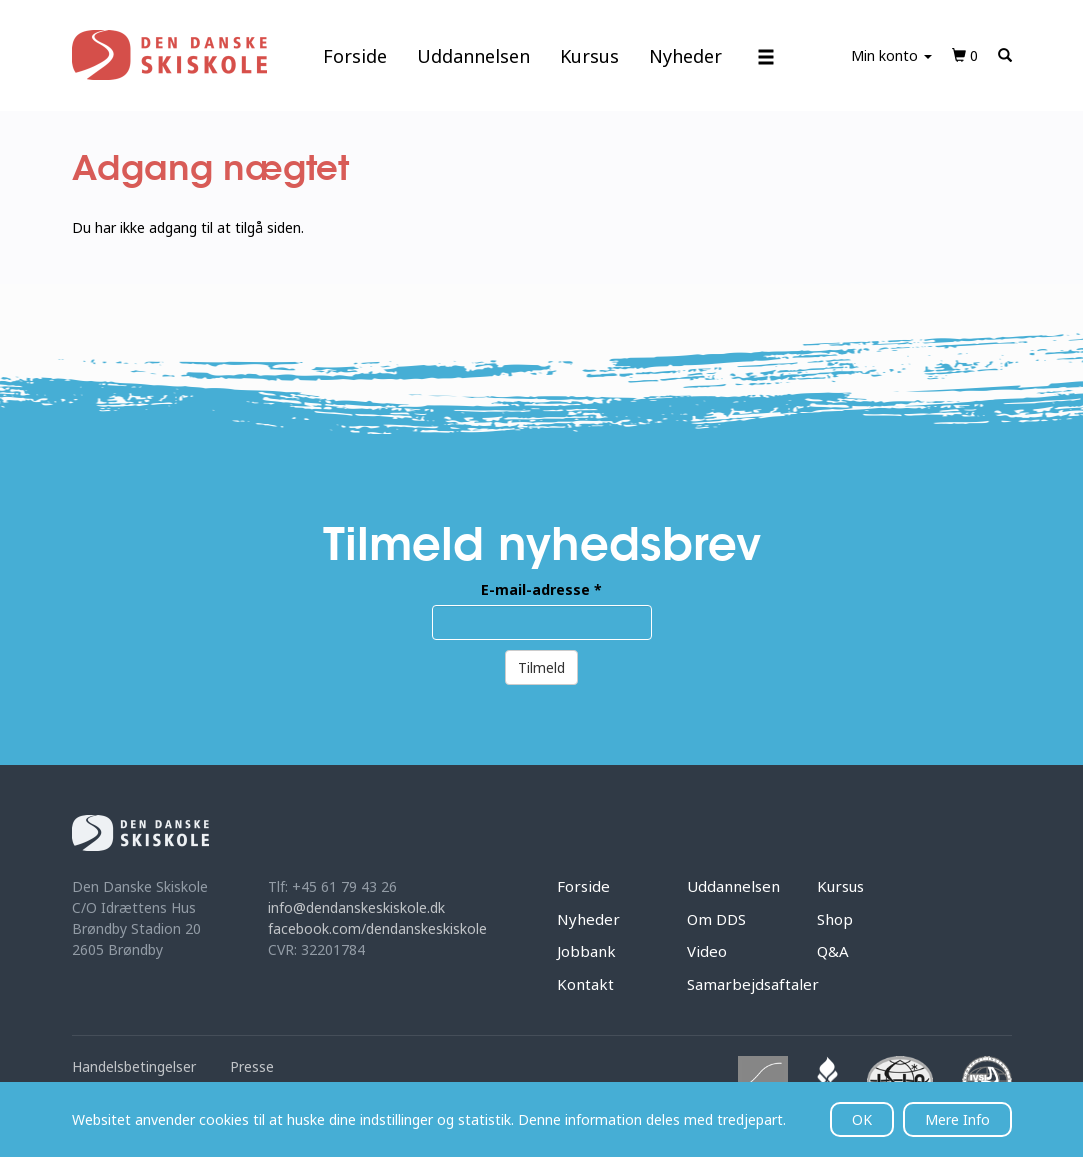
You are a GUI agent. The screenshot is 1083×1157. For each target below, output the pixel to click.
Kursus (589, 56)
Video (707, 951)
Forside (355, 56)
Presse (252, 1066)
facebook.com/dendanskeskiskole (377, 928)
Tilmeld (541, 667)
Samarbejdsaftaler (753, 984)
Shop (835, 919)
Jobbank (586, 951)
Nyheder (685, 56)
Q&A (833, 951)
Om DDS (716, 919)
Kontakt (585, 984)
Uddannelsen (473, 56)
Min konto (891, 55)
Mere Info (957, 1119)
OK (862, 1119)
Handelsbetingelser (134, 1066)
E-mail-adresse (541, 589)
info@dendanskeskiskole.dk (356, 907)
